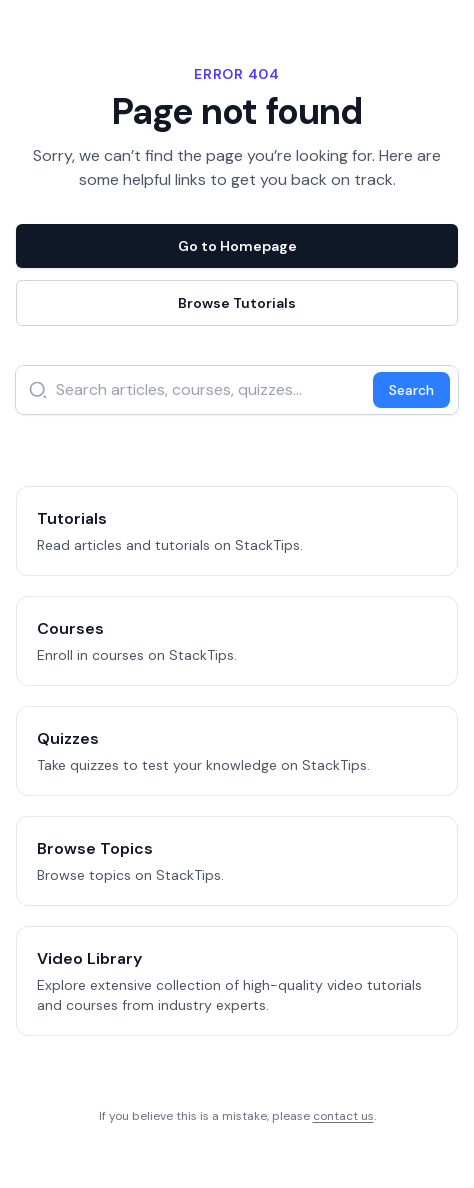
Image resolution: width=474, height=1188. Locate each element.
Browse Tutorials (237, 303)
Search (411, 390)
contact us (343, 1116)
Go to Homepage (237, 246)
